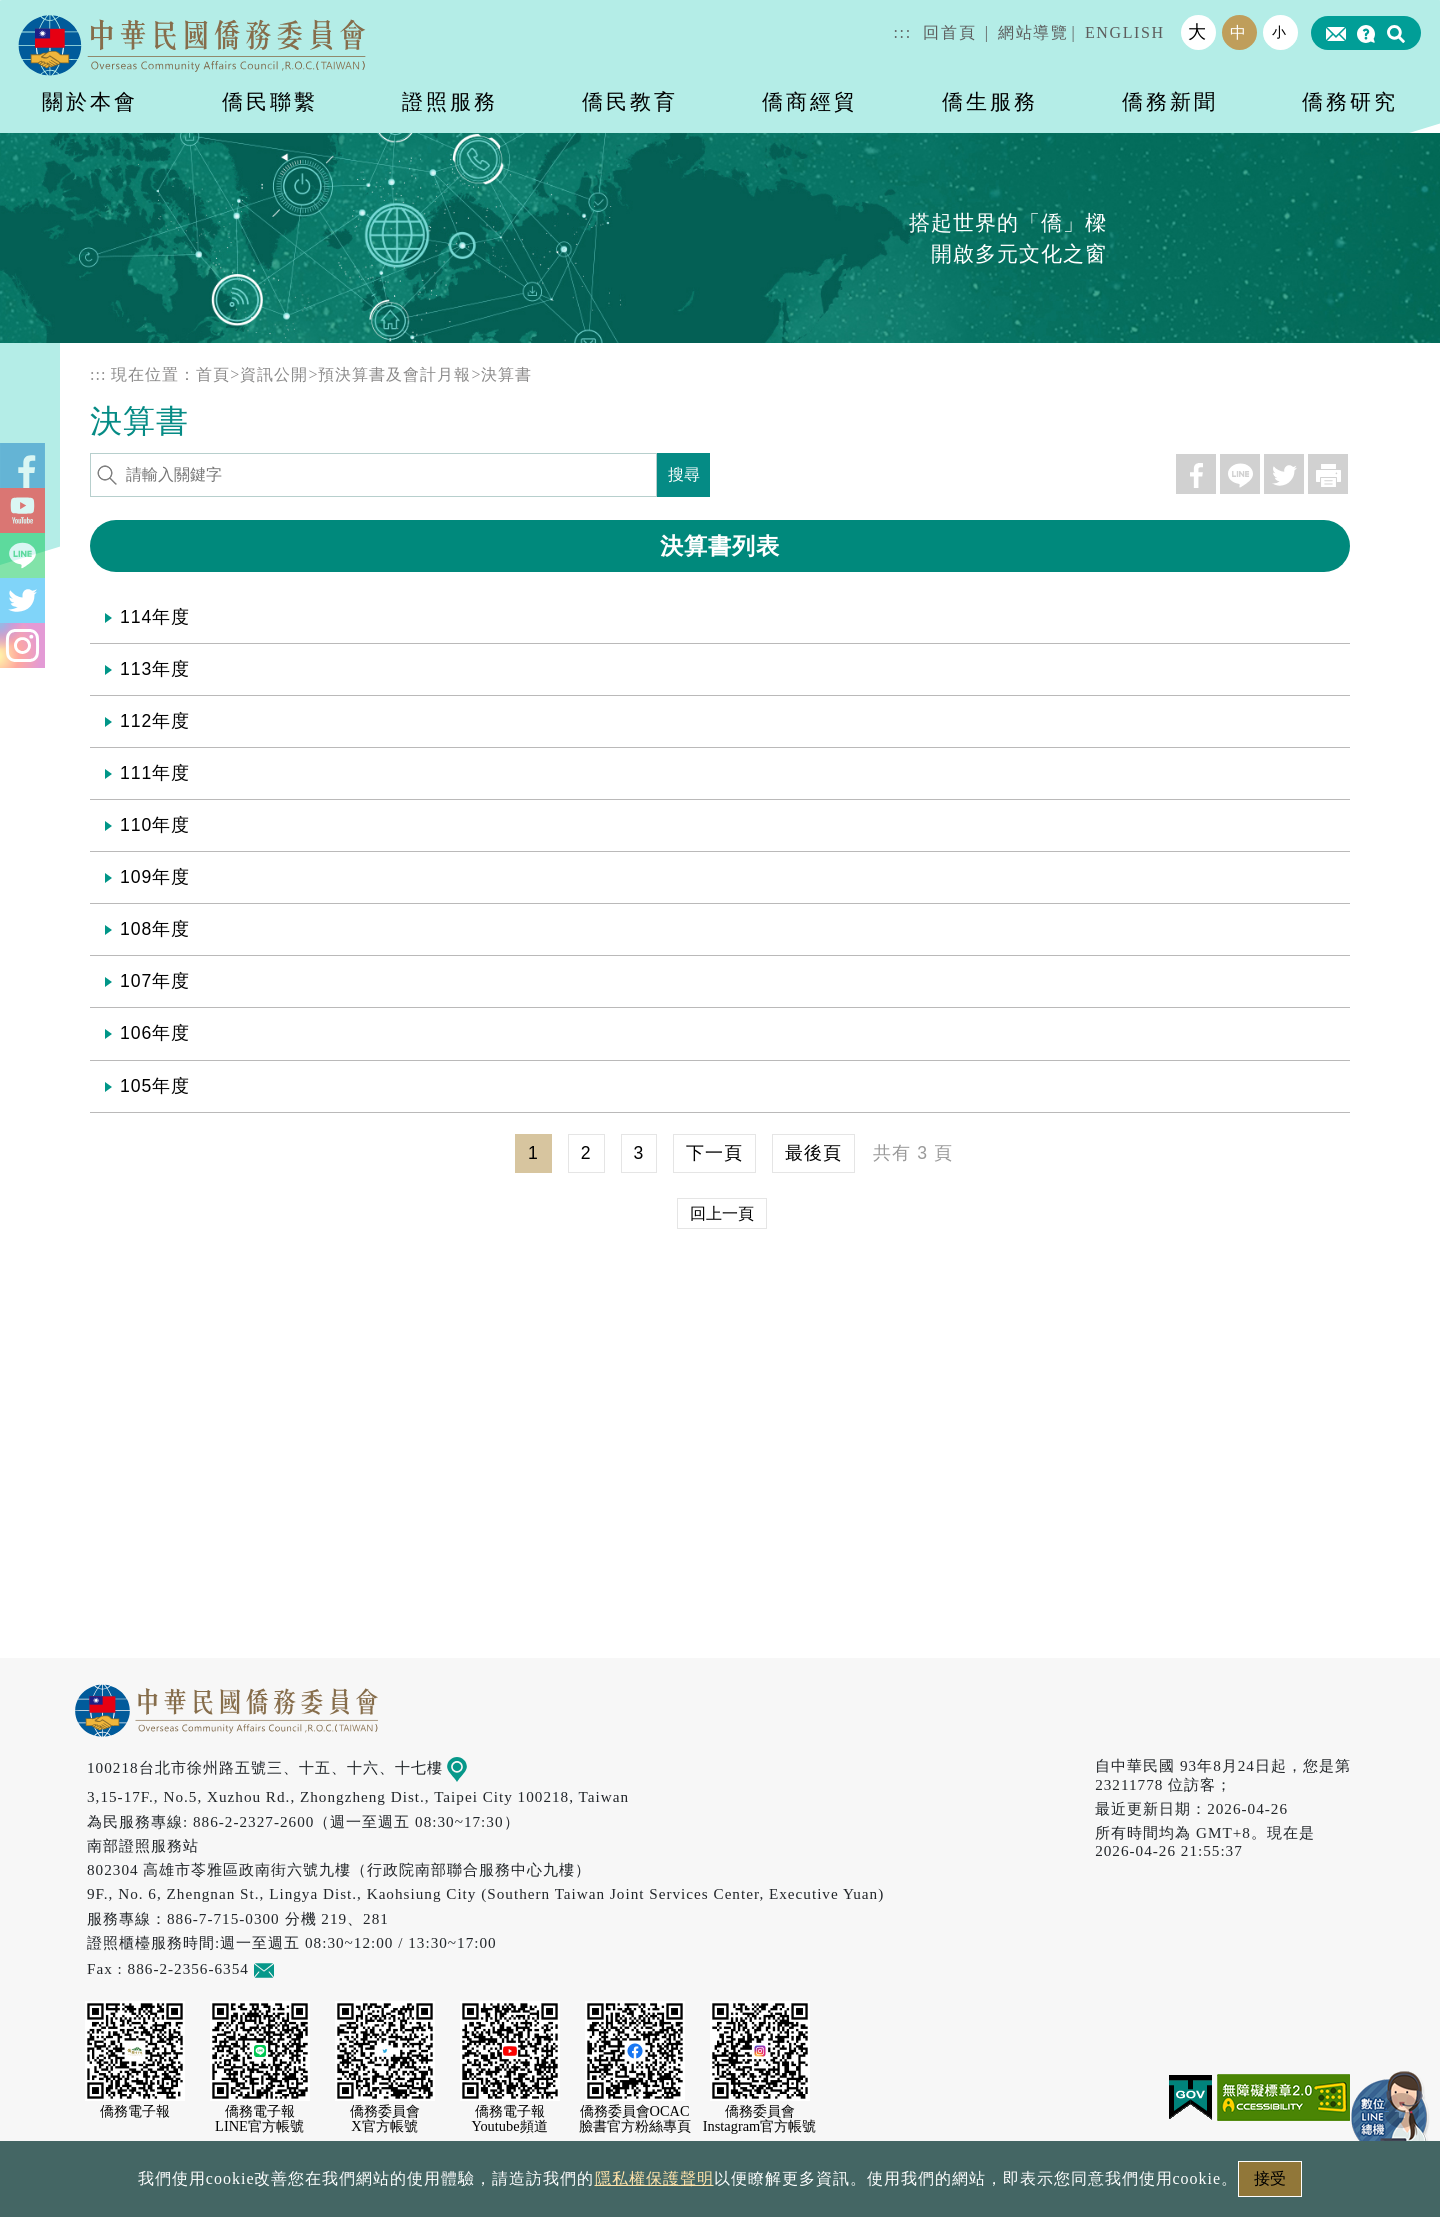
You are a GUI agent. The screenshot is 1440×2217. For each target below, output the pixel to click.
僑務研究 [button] (1350, 101)
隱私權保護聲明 (634, 2184)
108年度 (155, 929)
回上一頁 (722, 1213)
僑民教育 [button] (630, 101)
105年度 (155, 1086)
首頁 (213, 374)
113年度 (155, 669)
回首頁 (949, 32)
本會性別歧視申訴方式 (987, 2184)
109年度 (155, 877)
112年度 (155, 721)
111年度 (155, 773)
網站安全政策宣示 (798, 2184)
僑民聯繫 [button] (270, 101)
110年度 (155, 825)
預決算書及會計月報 (394, 374)
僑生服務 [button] (990, 101)
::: (903, 32)
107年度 (155, 981)
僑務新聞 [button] (1170, 101)
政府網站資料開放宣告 (454, 2184)
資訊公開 (274, 374)
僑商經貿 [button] (810, 101)
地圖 (471, 1767)
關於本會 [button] (90, 101)
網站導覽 (1033, 32)
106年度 (155, 1033)
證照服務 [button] (450, 101)
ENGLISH (1125, 32)
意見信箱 (293, 1968)
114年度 (155, 617)
